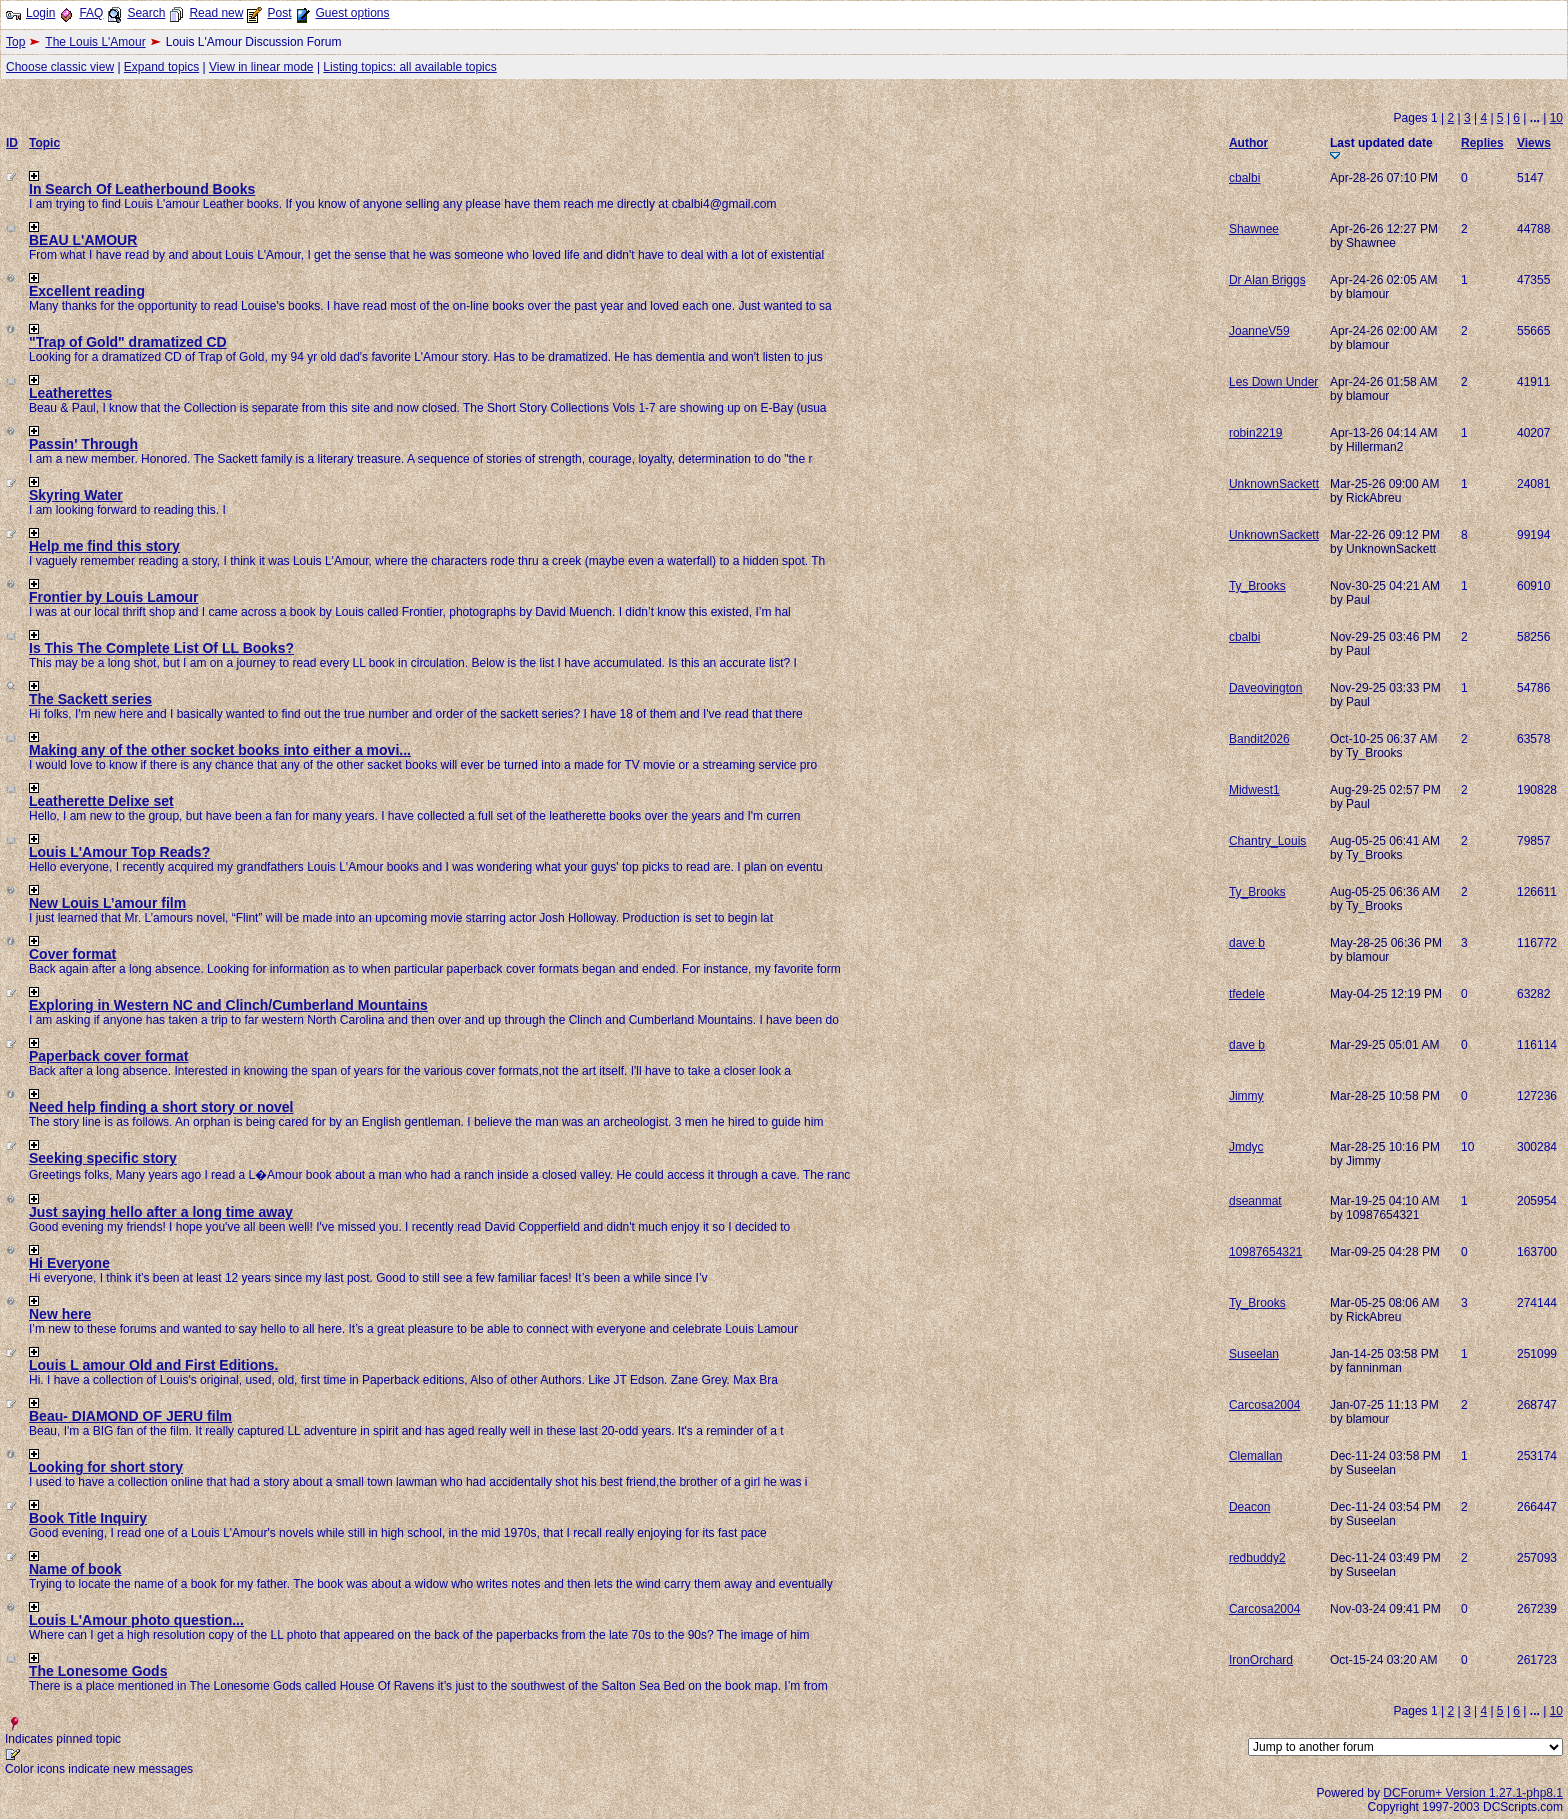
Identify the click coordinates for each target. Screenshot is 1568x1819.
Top (15, 42)
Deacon (1249, 1507)
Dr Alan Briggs (1267, 280)
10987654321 (1265, 1252)
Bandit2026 (1259, 739)
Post (279, 13)
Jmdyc (1246, 1147)
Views (1534, 143)
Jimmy (1246, 1096)
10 (1556, 118)
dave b (1247, 943)
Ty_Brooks (1257, 586)
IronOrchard (1261, 1660)
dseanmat (1255, 1201)
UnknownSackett (1274, 484)
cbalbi (1244, 178)
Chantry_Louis (1267, 841)
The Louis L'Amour (95, 42)
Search (146, 13)
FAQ (91, 13)
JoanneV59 (1259, 331)
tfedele (1247, 994)
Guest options (352, 13)
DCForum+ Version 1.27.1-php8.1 (1473, 1793)
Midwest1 (1254, 790)
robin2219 (1255, 433)
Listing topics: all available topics (409, 67)
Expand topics (161, 67)
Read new (216, 13)
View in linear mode (261, 67)
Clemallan (1255, 1456)
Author (1248, 143)
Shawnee (1254, 229)
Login (40, 13)
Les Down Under (1273, 382)
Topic (44, 143)
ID (12, 143)
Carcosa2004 (1264, 1405)
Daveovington (1265, 688)
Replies (1482, 143)
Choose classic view (60, 67)
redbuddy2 (1257, 1558)
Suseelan (1254, 1354)
